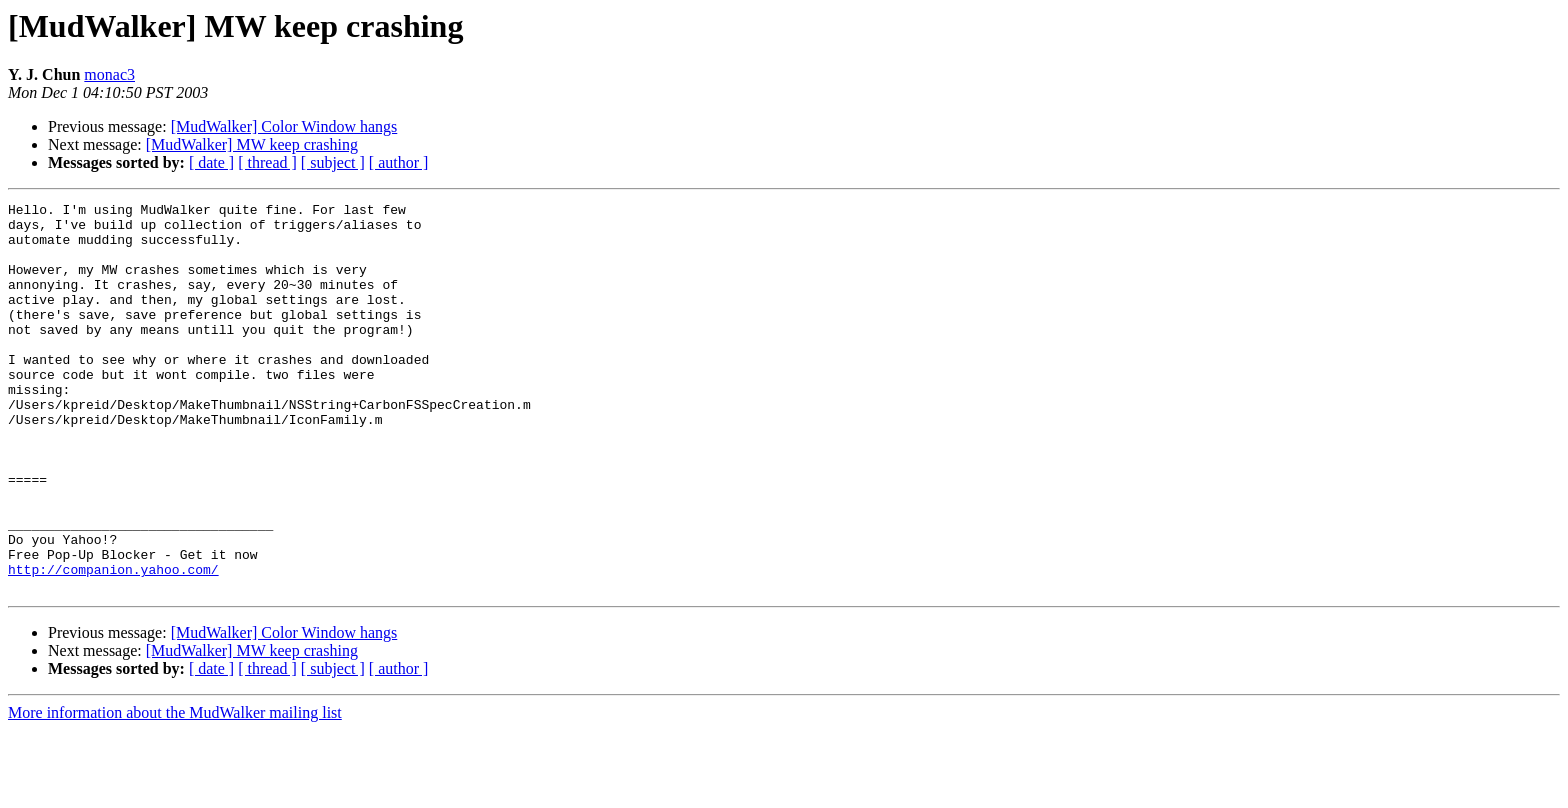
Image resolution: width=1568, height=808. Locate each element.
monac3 (109, 74)
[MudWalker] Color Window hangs (284, 126)
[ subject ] (333, 162)
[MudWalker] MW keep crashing (252, 144)
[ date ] (211, 162)
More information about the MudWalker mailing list (175, 790)
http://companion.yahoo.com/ (113, 644)
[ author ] (399, 162)
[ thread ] (267, 162)
